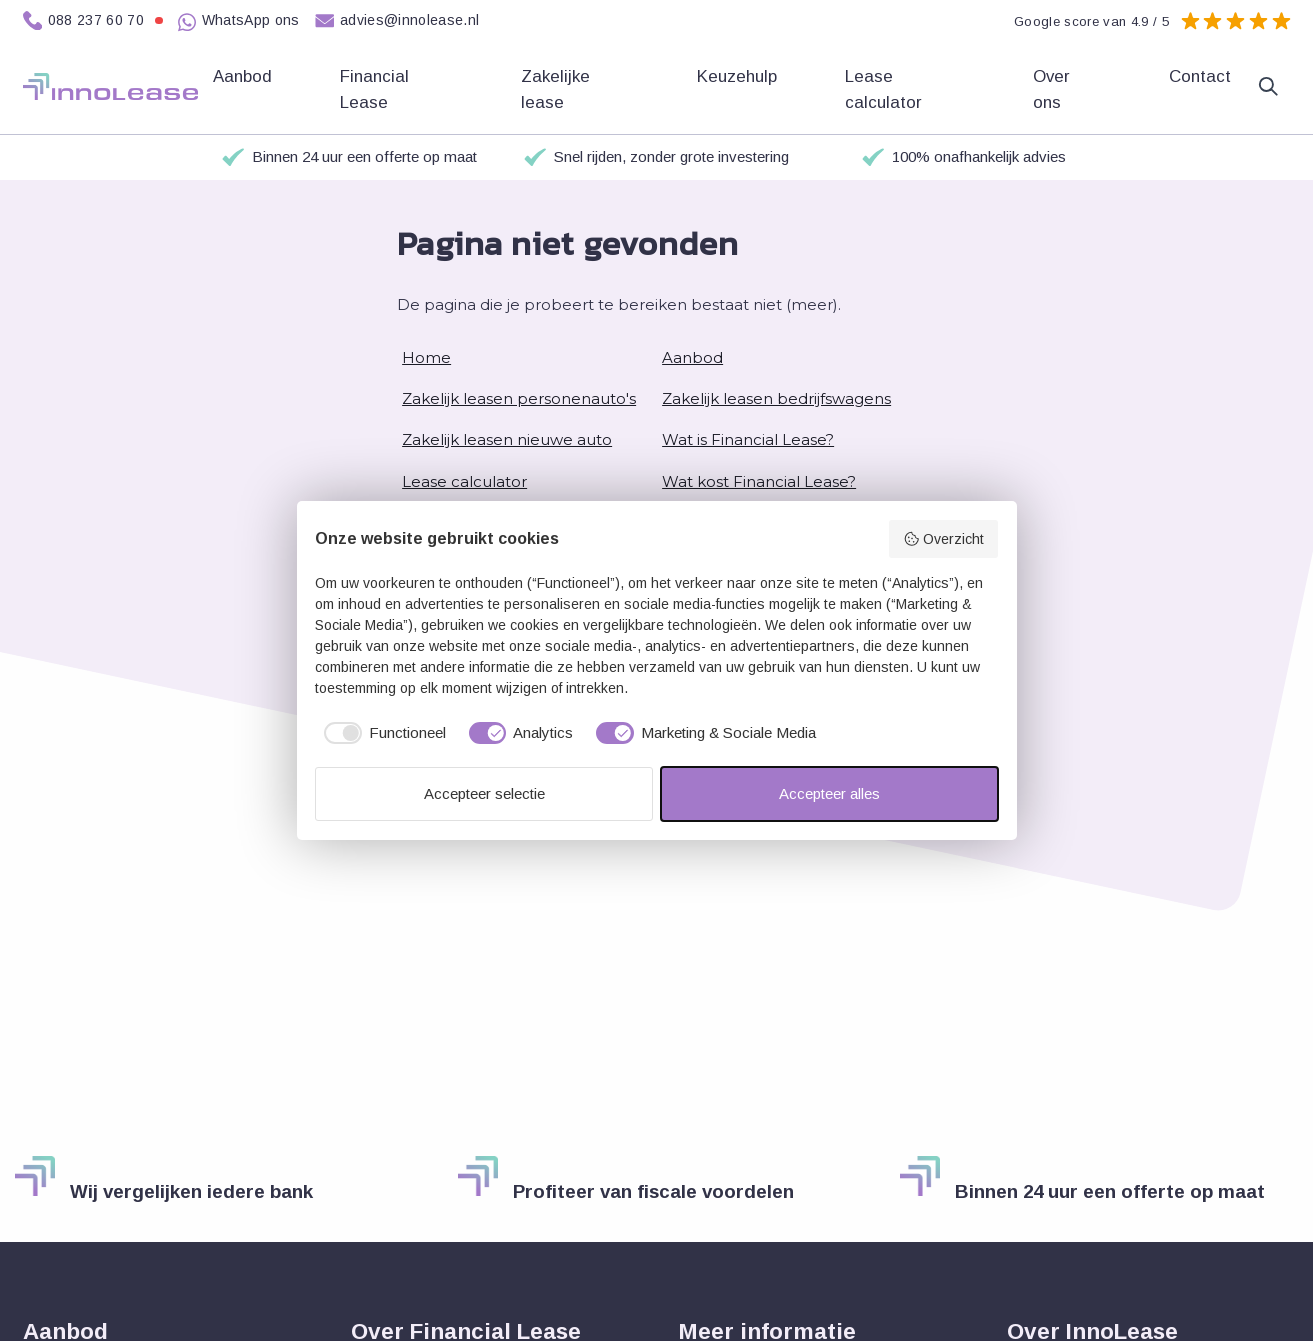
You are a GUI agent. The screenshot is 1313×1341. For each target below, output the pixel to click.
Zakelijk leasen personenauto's (519, 398)
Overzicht (943, 539)
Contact (1200, 76)
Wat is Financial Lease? (748, 439)
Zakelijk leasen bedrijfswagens (776, 398)
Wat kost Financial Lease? (759, 481)
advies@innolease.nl (397, 21)
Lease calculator (886, 89)
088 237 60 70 (93, 21)
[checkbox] (380, 733)
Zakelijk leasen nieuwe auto (507, 439)
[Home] (111, 86)
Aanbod (692, 357)
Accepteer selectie (484, 793)
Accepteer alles (829, 793)
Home (426, 357)
